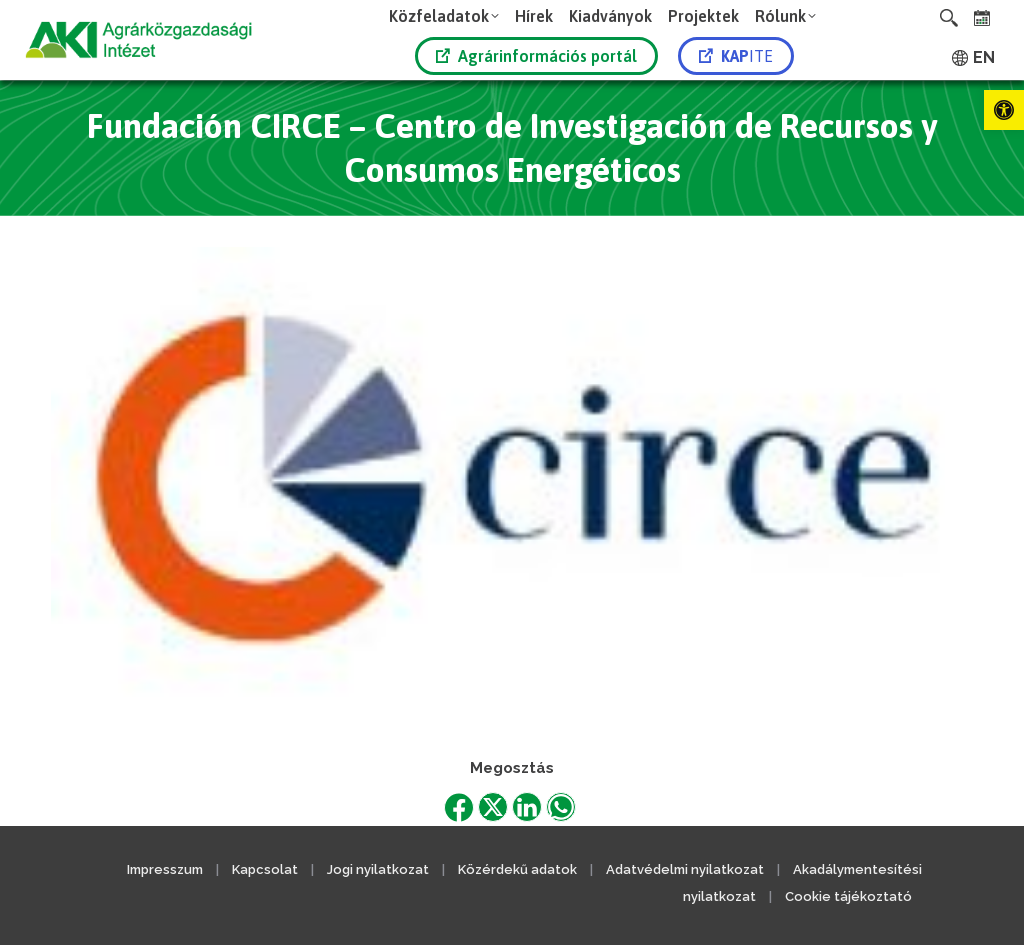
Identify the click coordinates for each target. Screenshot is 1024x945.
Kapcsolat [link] (265, 869)
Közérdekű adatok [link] (517, 869)
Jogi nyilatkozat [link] (378, 869)
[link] (1004, 110)
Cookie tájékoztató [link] (848, 896)
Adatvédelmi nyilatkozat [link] (685, 869)
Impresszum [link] (165, 869)
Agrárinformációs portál (536, 56)
